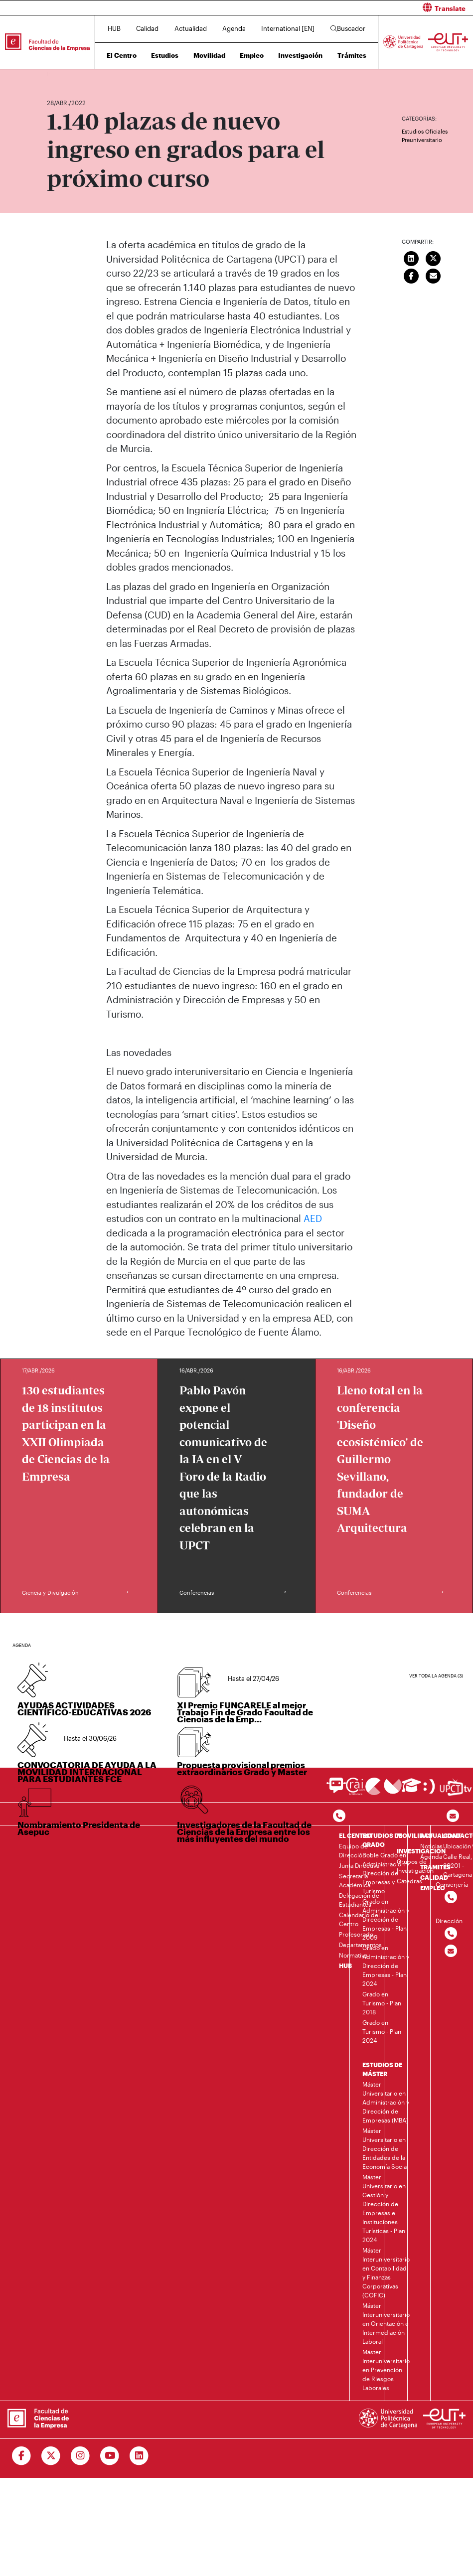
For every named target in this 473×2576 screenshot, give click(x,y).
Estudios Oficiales (425, 131)
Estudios (164, 55)
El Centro (122, 55)
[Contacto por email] (453, 1816)
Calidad (147, 28)
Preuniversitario (422, 140)
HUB (114, 28)
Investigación (300, 55)
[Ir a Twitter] (51, 2456)
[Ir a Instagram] (80, 2456)
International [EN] (288, 28)
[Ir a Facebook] (21, 2456)
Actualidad (190, 28)
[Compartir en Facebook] (411, 275)
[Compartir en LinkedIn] (411, 257)
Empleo (252, 55)
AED (313, 1218)
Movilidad (209, 55)
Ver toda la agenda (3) (436, 1675)
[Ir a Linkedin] (139, 2456)
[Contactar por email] (451, 1951)
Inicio (55, 73)
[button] (358, 7)
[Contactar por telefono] (339, 1816)
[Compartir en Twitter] (433, 257)
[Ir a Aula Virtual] (411, 1790)
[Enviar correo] (433, 275)
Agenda (234, 28)
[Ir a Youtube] (110, 2456)
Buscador (347, 28)
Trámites (351, 55)
